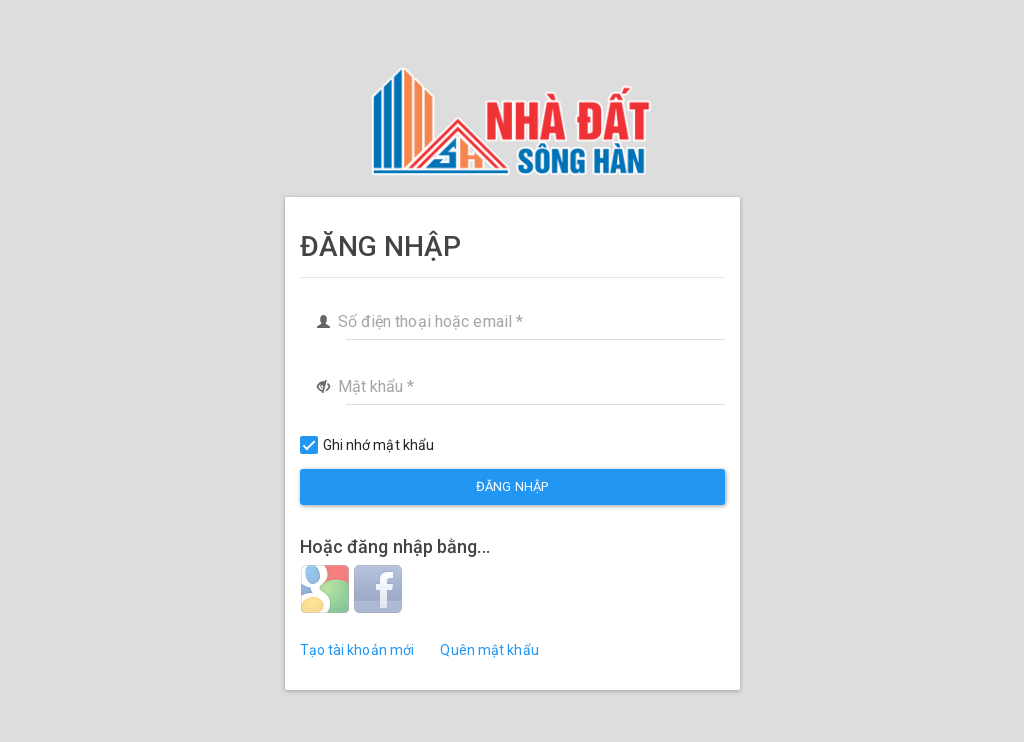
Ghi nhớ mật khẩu (367, 445)
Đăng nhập (512, 486)
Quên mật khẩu (489, 650)
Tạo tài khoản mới (357, 650)
